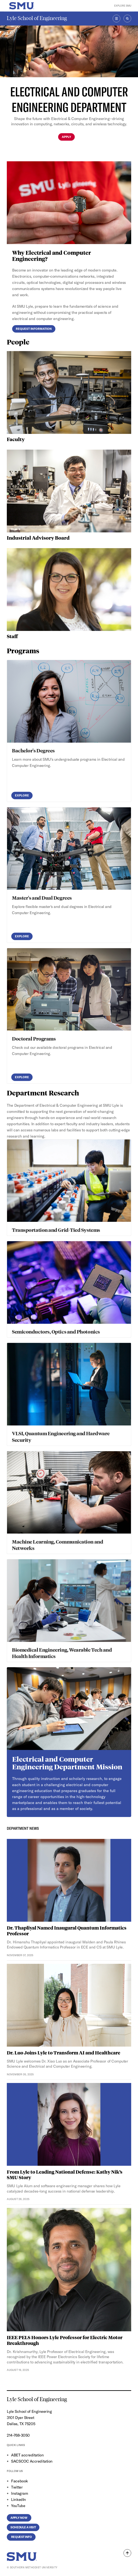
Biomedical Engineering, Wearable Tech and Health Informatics (62, 1652)
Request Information (34, 329)
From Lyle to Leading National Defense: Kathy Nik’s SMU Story (64, 2175)
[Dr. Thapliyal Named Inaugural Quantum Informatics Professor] (69, 1880)
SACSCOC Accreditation (31, 2461)
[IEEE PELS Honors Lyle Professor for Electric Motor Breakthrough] (69, 2270)
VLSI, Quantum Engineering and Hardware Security (61, 1436)
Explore (22, 795)
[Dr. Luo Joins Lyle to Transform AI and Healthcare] (69, 2005)
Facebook (19, 2481)
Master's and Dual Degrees (42, 897)
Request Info (21, 2537)
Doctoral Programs (34, 1038)
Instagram (19, 2493)
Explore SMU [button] (122, 5)
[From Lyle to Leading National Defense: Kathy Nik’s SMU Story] (69, 2124)
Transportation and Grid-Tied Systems (56, 1230)
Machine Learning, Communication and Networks (57, 1544)
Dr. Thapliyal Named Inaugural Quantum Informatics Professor (66, 1930)
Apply (66, 137)
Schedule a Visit (23, 2527)
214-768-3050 (18, 2435)
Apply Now (18, 2518)
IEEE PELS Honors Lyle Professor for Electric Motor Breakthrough (64, 2340)
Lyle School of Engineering (37, 18)
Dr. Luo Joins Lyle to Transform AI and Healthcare (63, 2052)
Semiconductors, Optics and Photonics (56, 1331)
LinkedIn (18, 2499)
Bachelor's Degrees (33, 750)
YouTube (18, 2505)
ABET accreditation (28, 2455)
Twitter (17, 2487)
